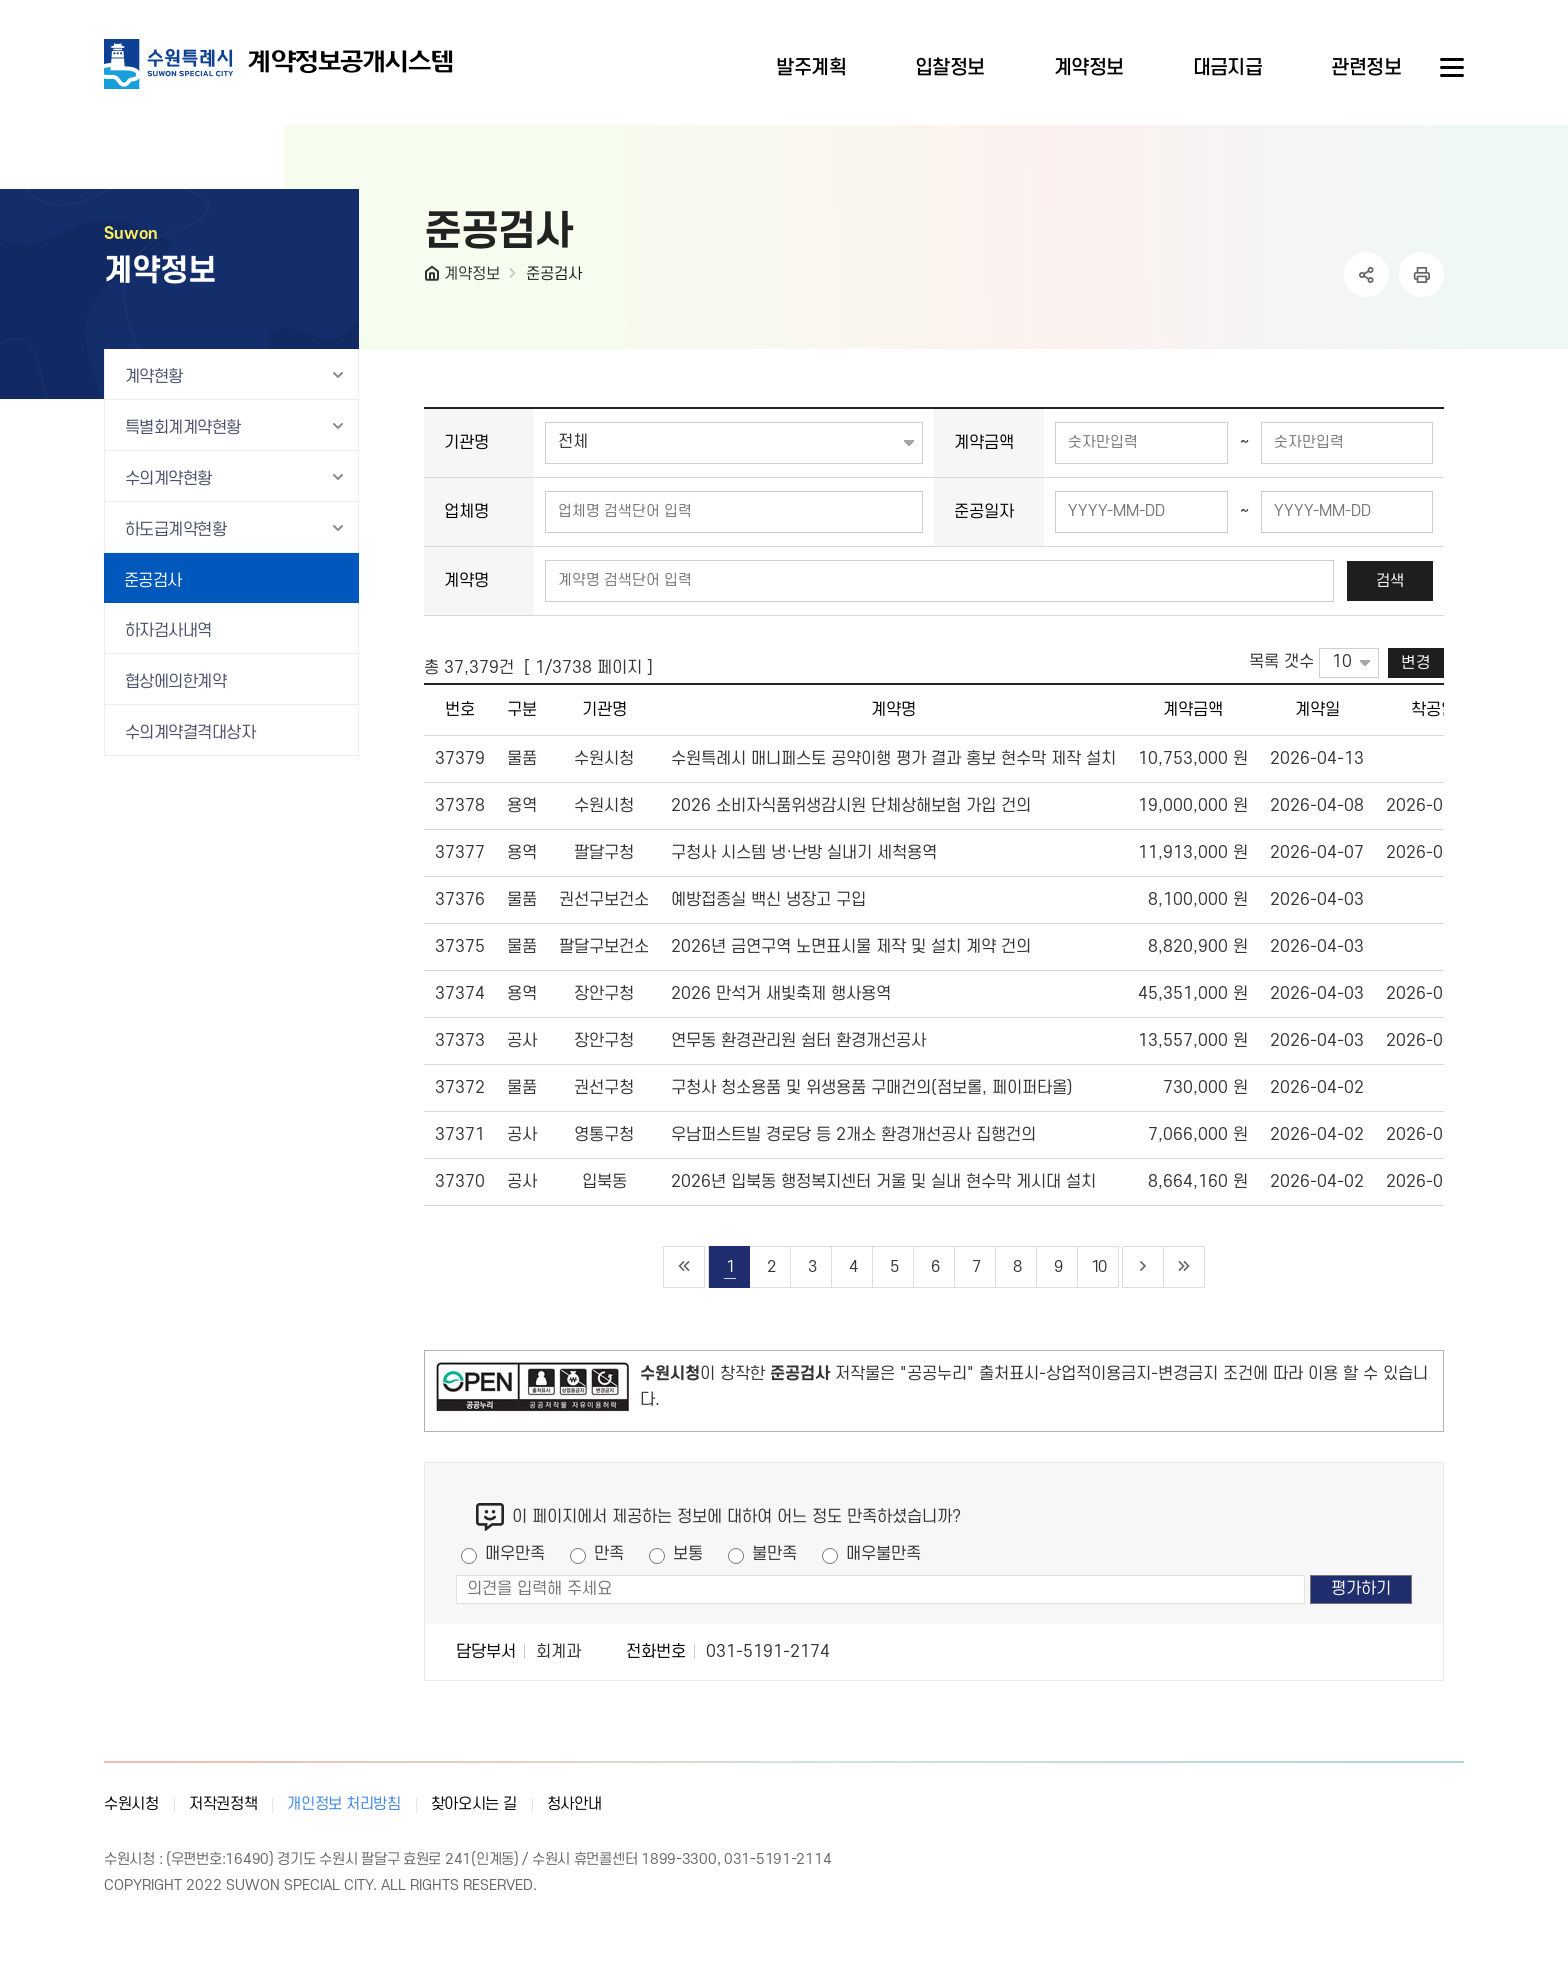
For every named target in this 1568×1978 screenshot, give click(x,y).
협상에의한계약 (175, 682)
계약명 (466, 581)
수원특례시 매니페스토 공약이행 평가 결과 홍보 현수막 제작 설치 (893, 759)
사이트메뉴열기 (1450, 68)
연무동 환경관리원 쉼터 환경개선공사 (798, 1041)
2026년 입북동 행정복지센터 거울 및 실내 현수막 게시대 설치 (883, 1182)
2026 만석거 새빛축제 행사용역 (781, 994)
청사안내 (574, 1804)
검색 (1390, 581)
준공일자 (984, 512)
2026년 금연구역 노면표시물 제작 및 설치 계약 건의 (851, 947)
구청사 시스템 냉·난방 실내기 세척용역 (804, 853)
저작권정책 (223, 1804)
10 (1098, 1267)
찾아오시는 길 (474, 1804)
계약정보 (472, 274)
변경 (1416, 663)
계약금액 (984, 443)
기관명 (466, 443)
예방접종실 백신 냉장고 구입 (768, 900)
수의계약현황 (168, 479)
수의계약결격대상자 (190, 733)
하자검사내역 (168, 631)
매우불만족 (883, 1554)
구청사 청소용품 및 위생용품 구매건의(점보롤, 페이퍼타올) (872, 1088)
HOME (434, 278)
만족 (609, 1554)
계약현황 (154, 377)
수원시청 (131, 1804)
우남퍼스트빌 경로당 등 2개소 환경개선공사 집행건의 (853, 1135)
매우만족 (515, 1554)
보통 (688, 1554)
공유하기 (1366, 274)
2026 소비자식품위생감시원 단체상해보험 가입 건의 (851, 806)
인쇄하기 (1421, 274)
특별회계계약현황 (183, 428)
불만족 (774, 1554)
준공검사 (554, 274)
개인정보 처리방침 (343, 1804)
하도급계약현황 (175, 530)
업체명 (466, 512)
